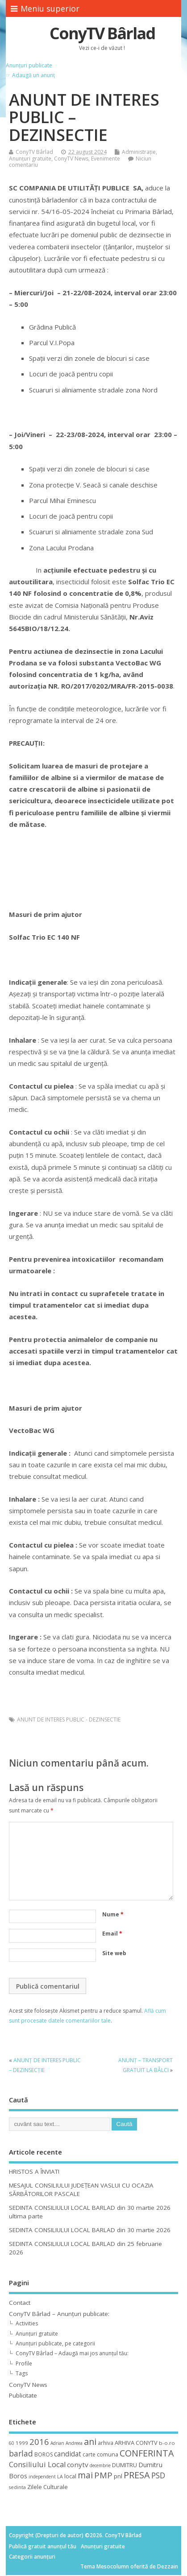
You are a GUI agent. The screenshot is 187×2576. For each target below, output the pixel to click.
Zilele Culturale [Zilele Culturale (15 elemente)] (47, 2487)
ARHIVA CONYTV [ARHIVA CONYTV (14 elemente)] (136, 2443)
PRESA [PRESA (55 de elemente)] (137, 2475)
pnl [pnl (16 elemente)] (118, 2476)
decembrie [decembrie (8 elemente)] (100, 2465)
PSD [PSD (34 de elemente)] (158, 2475)
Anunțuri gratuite (30, 158)
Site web (114, 1953)
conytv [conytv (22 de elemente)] (77, 2464)
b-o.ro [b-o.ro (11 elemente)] (167, 2443)
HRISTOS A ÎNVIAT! (34, 2171)
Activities (27, 2323)
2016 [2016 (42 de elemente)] (39, 2441)
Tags (22, 2373)
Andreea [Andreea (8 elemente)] (74, 2443)
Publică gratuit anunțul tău (42, 2546)
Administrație (139, 152)
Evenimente (105, 158)
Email (112, 1933)
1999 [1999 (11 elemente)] (22, 2443)
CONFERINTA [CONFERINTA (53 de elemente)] (147, 2453)
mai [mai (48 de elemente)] (85, 2475)
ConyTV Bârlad (102, 33)
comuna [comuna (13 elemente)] (107, 2454)
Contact (19, 2303)
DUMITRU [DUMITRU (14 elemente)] (124, 2465)
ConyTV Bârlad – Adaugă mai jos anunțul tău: (72, 2353)
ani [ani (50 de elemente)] (90, 2442)
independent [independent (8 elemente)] (42, 2476)
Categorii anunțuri (32, 2556)
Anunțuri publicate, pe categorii (55, 2343)
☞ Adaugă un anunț (30, 75)
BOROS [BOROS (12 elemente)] (43, 2454)
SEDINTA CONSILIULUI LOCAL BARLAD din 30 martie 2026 (89, 2230)
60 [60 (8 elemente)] (11, 2443)
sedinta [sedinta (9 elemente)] (17, 2487)
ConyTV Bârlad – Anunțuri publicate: (59, 2314)
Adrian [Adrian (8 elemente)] (57, 2443)
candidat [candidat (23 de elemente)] (67, 2454)
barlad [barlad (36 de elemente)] (21, 2453)
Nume (113, 1914)
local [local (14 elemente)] (70, 2476)
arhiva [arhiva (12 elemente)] (105, 2443)
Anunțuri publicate (29, 65)
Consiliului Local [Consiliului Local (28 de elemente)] (37, 2464)
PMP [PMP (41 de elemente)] (103, 2475)
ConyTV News (71, 158)
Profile (24, 2363)
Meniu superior (45, 8)
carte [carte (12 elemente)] (89, 2454)
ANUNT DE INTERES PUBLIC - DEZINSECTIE (69, 1719)
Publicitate (23, 2395)
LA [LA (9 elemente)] (60, 2476)
